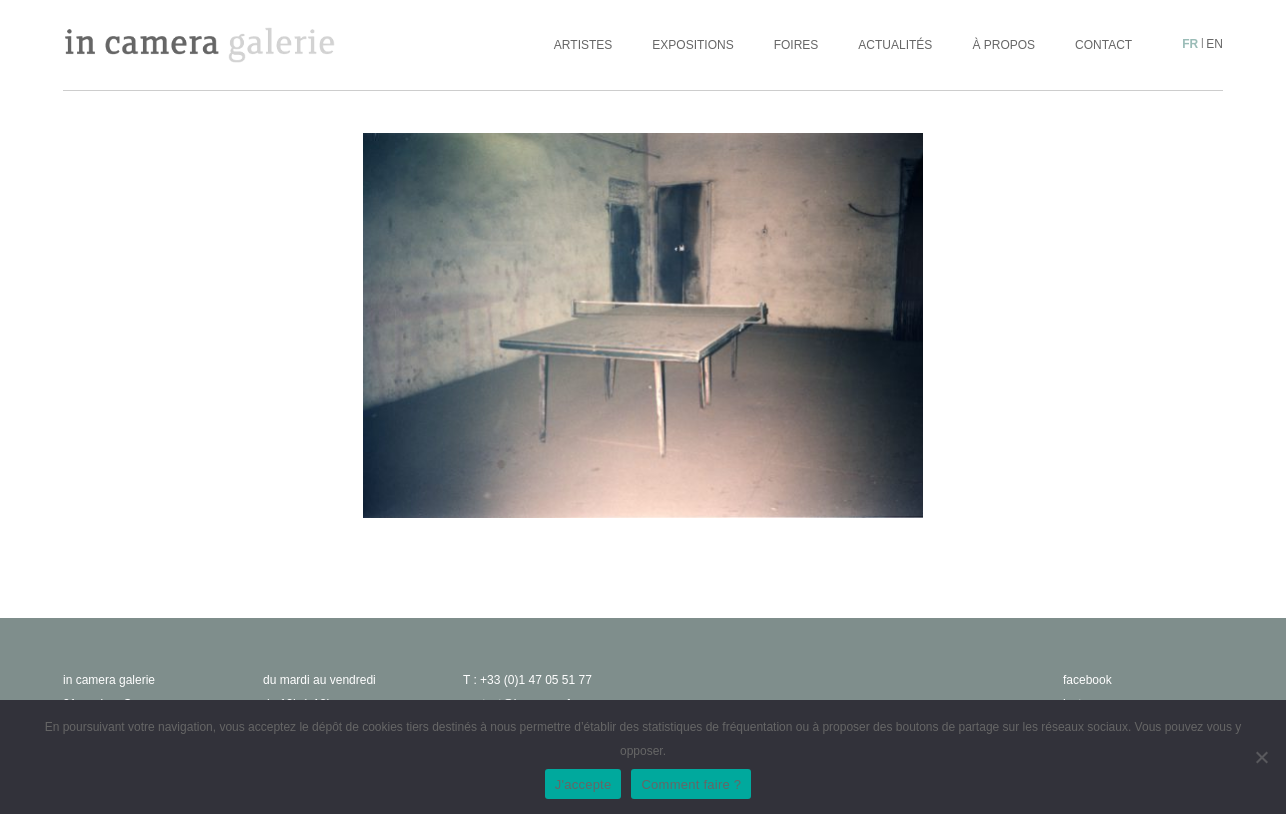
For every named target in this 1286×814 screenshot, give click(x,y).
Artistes (583, 45)
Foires (796, 45)
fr (1190, 44)
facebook (1087, 680)
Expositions (692, 45)
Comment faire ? (691, 784)
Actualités (895, 45)
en (1214, 44)
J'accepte (583, 784)
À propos (1003, 45)
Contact (1103, 45)
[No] (1261, 757)
